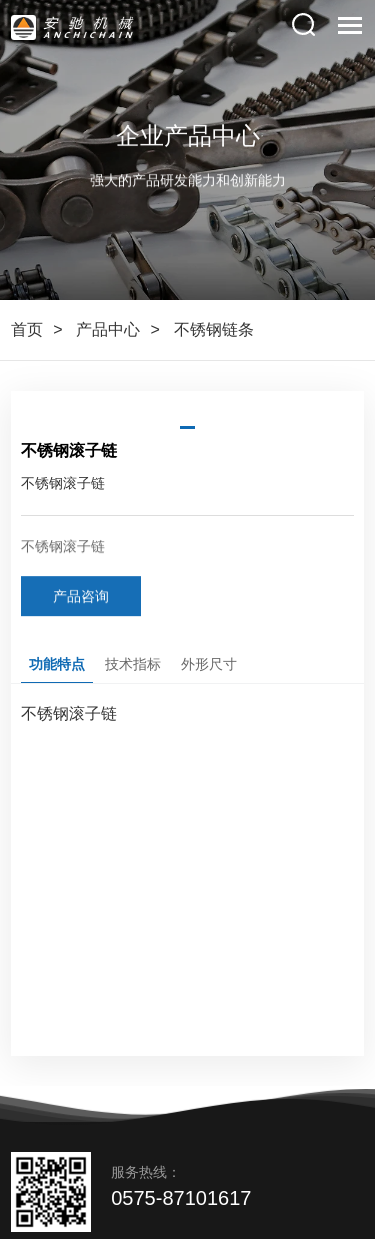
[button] (187, 427)
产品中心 (108, 329)
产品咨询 (81, 598)
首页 (27, 329)
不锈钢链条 (214, 329)
